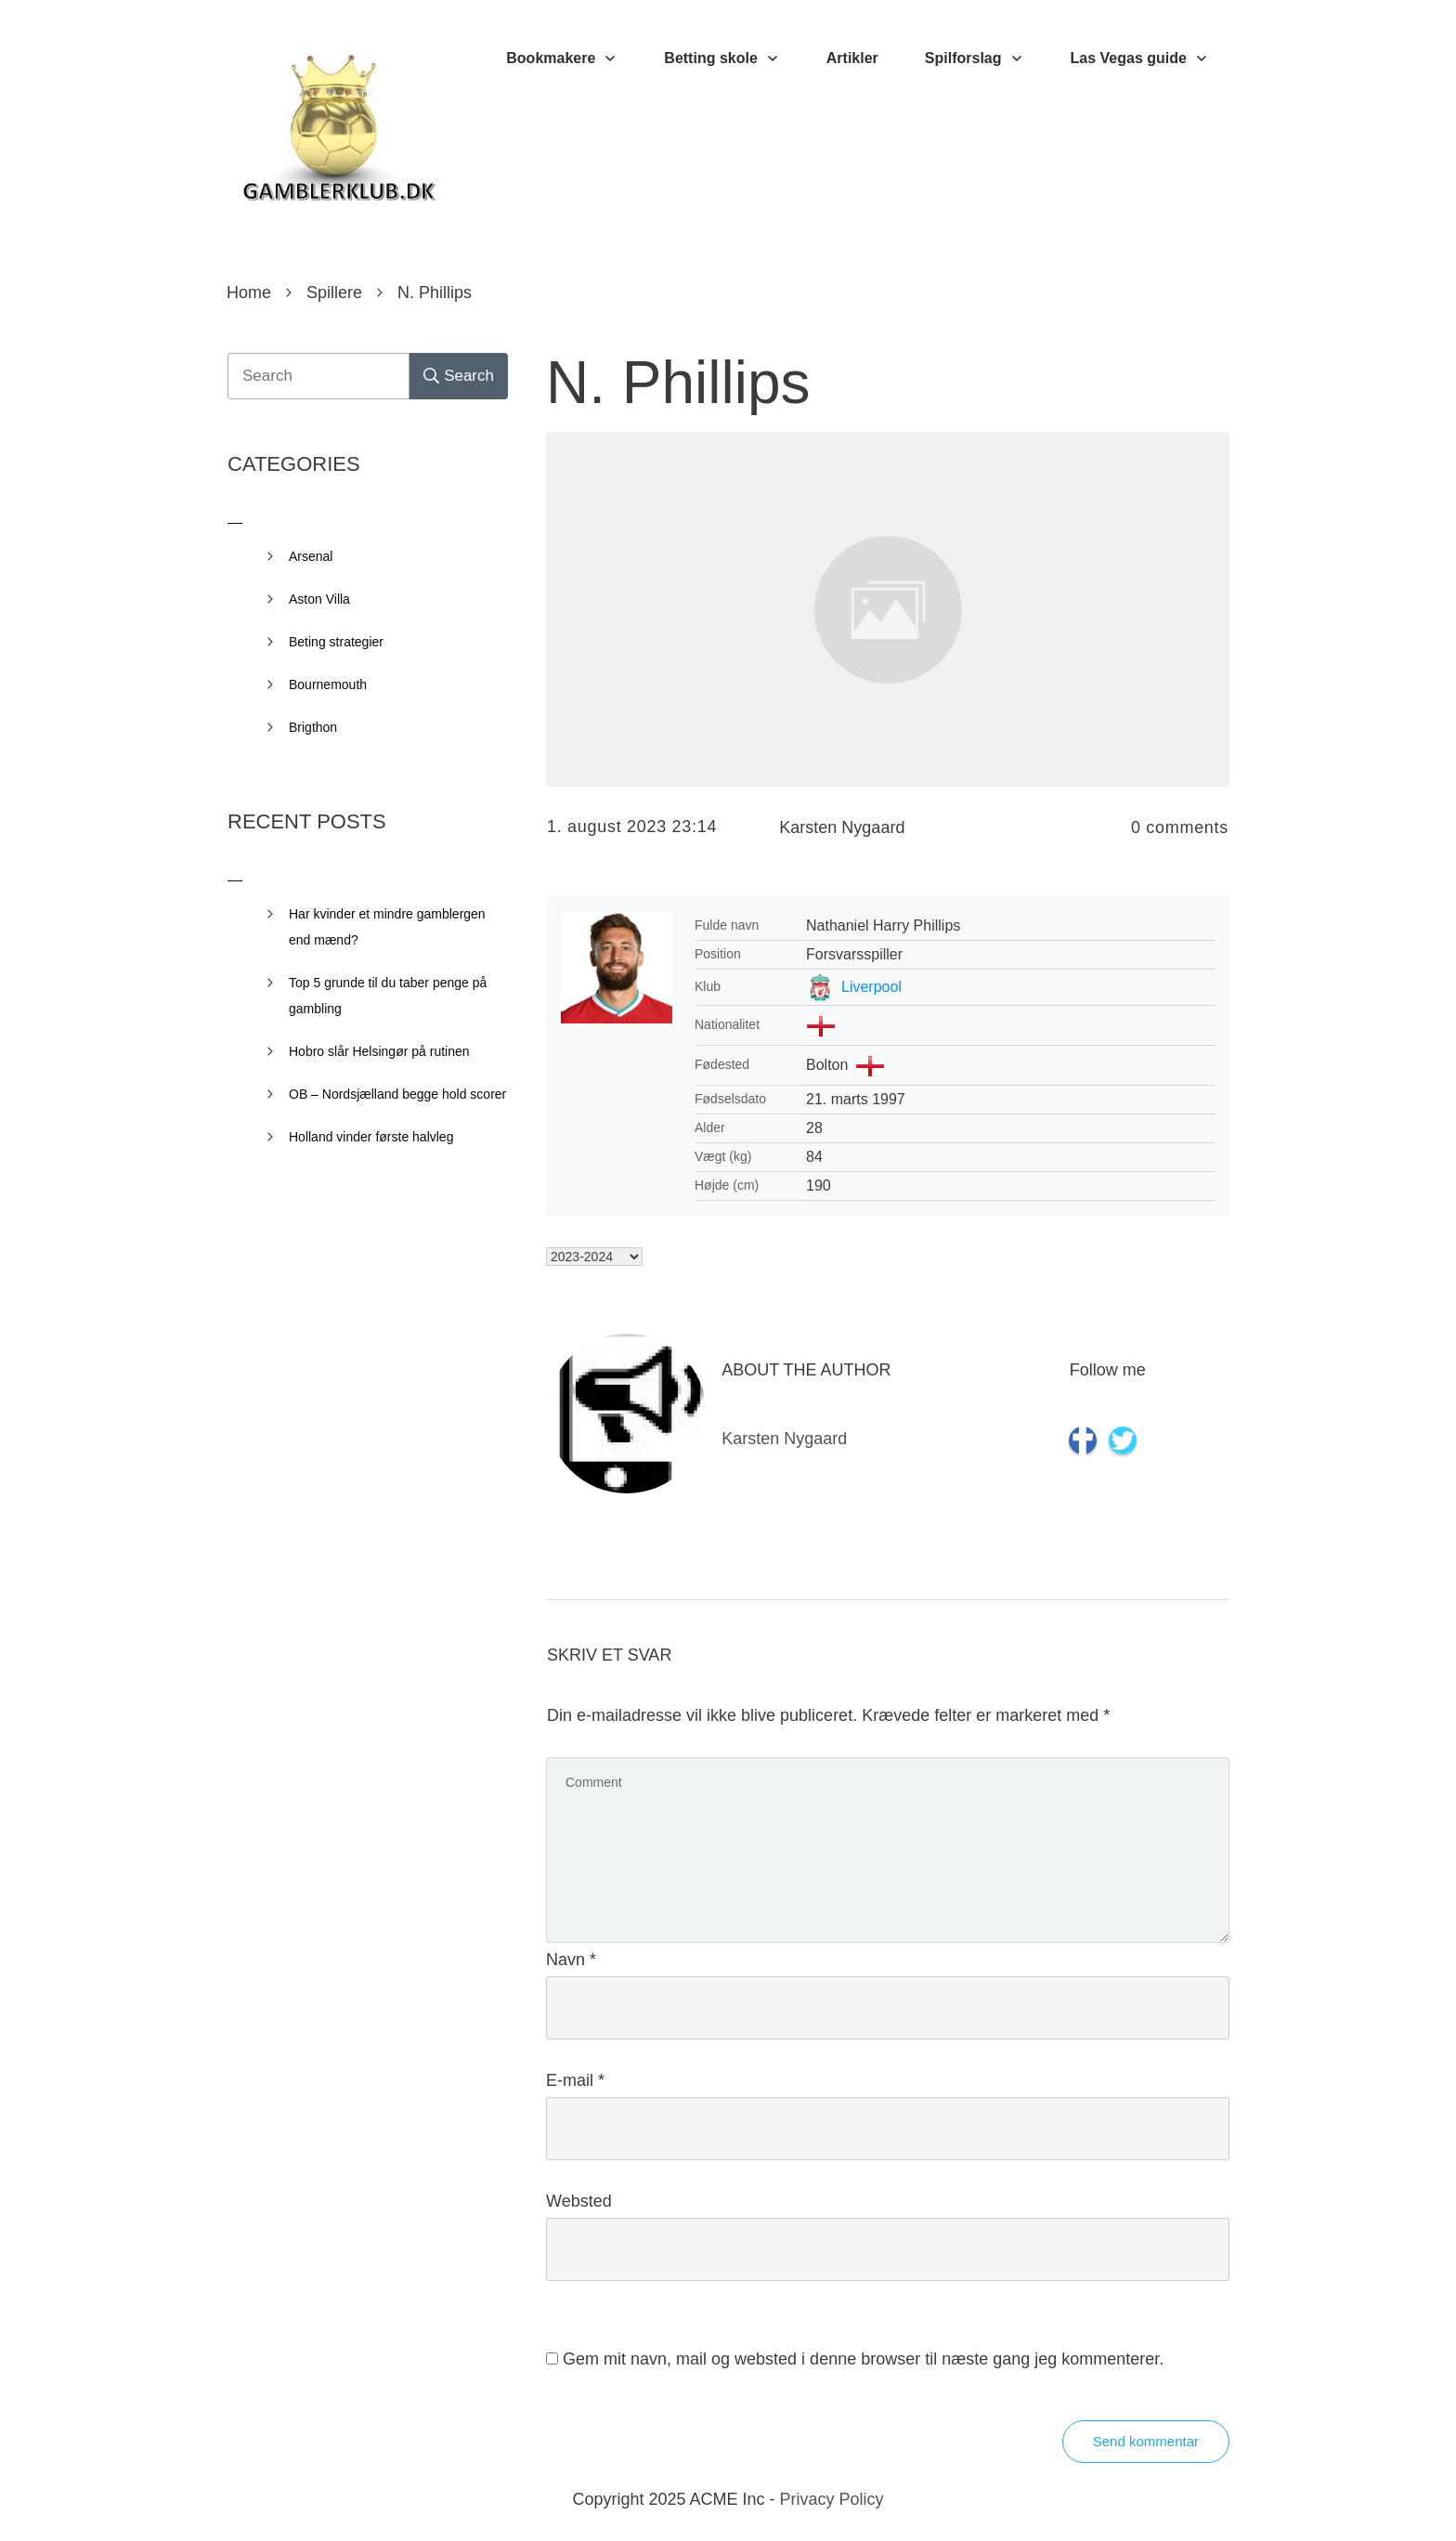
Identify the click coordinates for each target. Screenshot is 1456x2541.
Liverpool (871, 987)
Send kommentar (1146, 2441)
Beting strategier (336, 641)
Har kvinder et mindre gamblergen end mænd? (387, 926)
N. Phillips (678, 382)
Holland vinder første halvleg (371, 1136)
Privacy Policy (832, 2499)
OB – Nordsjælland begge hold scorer (397, 1094)
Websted (579, 2201)
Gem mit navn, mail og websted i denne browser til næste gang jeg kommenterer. (863, 2359)
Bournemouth (328, 684)
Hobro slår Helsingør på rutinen (379, 1051)
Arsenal (310, 556)
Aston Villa (319, 599)
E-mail (575, 2080)
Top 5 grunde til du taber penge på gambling (388, 995)
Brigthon (313, 727)
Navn (571, 1959)
